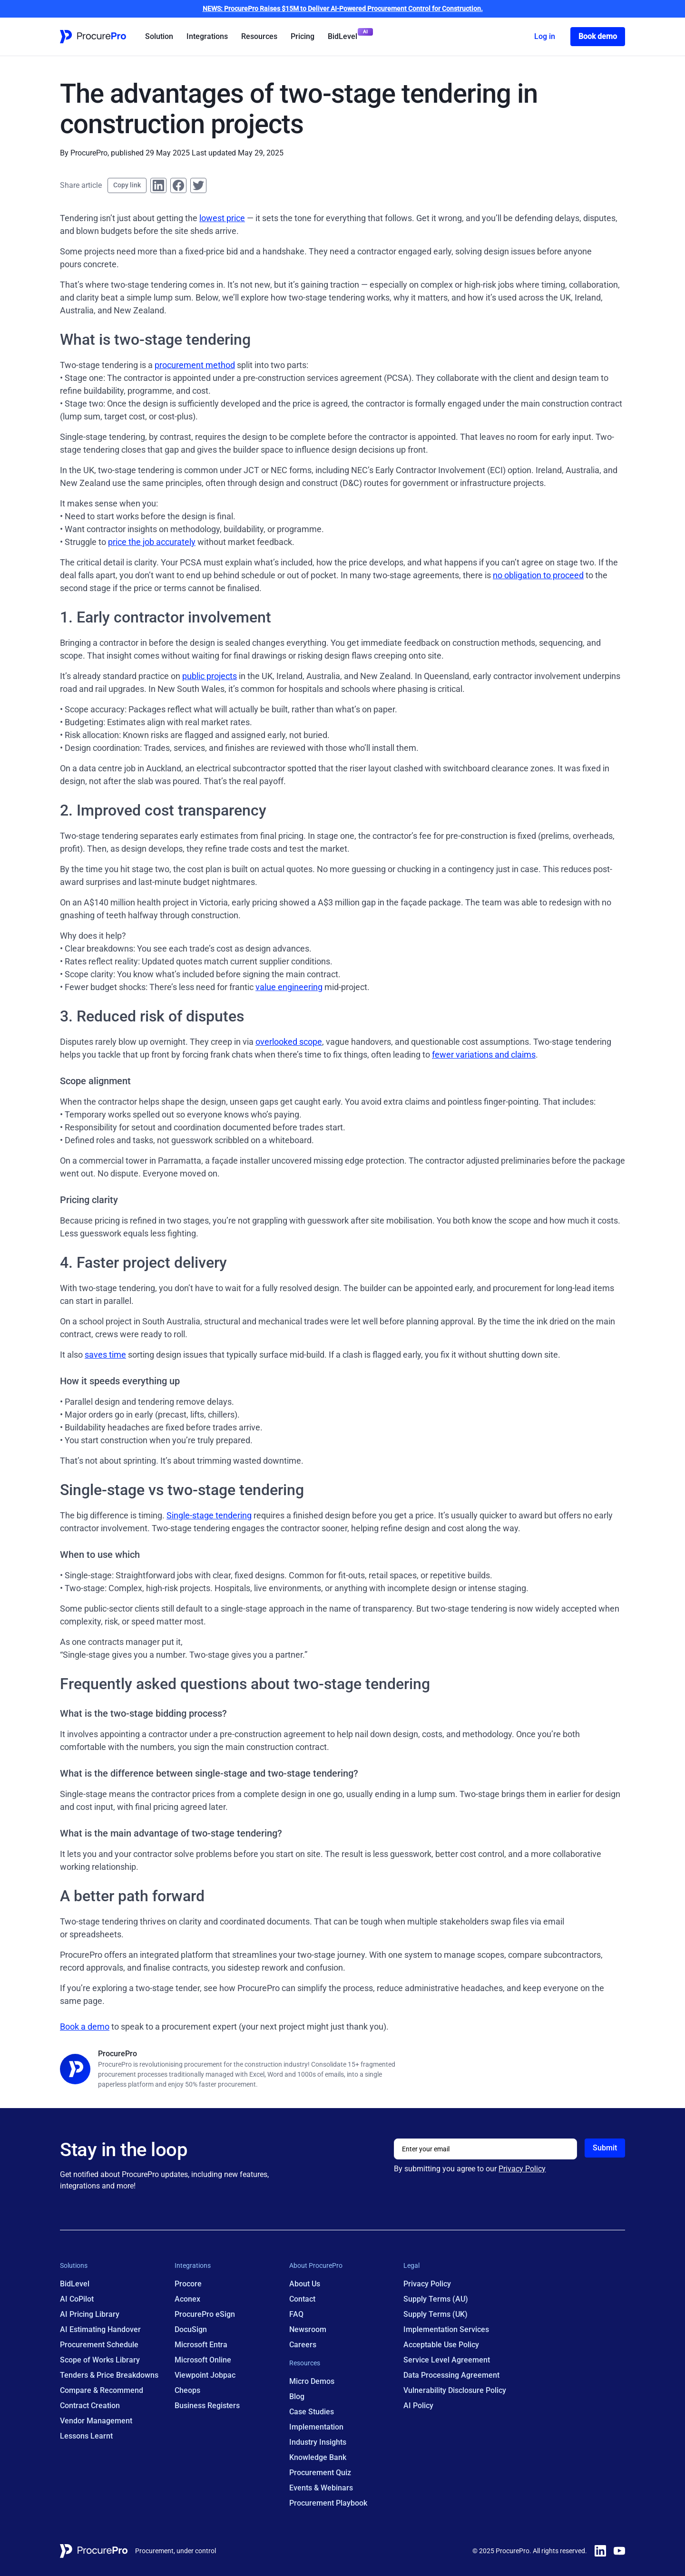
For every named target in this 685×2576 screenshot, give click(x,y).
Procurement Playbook (328, 2503)
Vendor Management (96, 2420)
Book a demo (84, 2027)
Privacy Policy (522, 2168)
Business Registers (207, 2405)
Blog (296, 2396)
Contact (302, 2299)
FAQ (296, 2314)
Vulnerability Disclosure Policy (454, 2390)
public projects (209, 676)
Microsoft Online (203, 2359)
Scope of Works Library (100, 2359)
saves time (105, 1355)
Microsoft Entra (201, 2344)
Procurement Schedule (99, 2344)
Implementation (316, 2426)
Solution (159, 36)
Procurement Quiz (320, 2472)
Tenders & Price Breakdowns (109, 2375)
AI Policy (418, 2405)
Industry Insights (317, 2442)
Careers (302, 2344)
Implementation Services (446, 2329)
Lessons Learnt (86, 2435)
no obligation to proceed (538, 575)
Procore (188, 2283)
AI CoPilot (77, 2299)
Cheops (187, 2390)
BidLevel (342, 36)
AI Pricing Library (89, 2314)
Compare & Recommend (101, 2390)
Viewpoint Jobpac (205, 2375)
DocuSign (191, 2329)
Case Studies (311, 2411)
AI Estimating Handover (100, 2329)
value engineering (289, 987)
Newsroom (307, 2329)
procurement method (195, 365)
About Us (304, 2283)
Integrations (207, 36)
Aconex (187, 2299)
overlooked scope (288, 1042)
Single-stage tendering (209, 1515)
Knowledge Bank (317, 2457)
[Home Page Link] (93, 36)
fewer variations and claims (484, 1055)
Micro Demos (311, 2381)
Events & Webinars (321, 2487)
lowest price (222, 218)
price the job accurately (152, 542)
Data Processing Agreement (451, 2375)
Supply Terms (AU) (435, 2299)
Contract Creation (90, 2405)
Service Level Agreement (446, 2359)
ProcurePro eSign (205, 2314)
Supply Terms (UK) (435, 2314)
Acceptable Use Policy (441, 2344)
